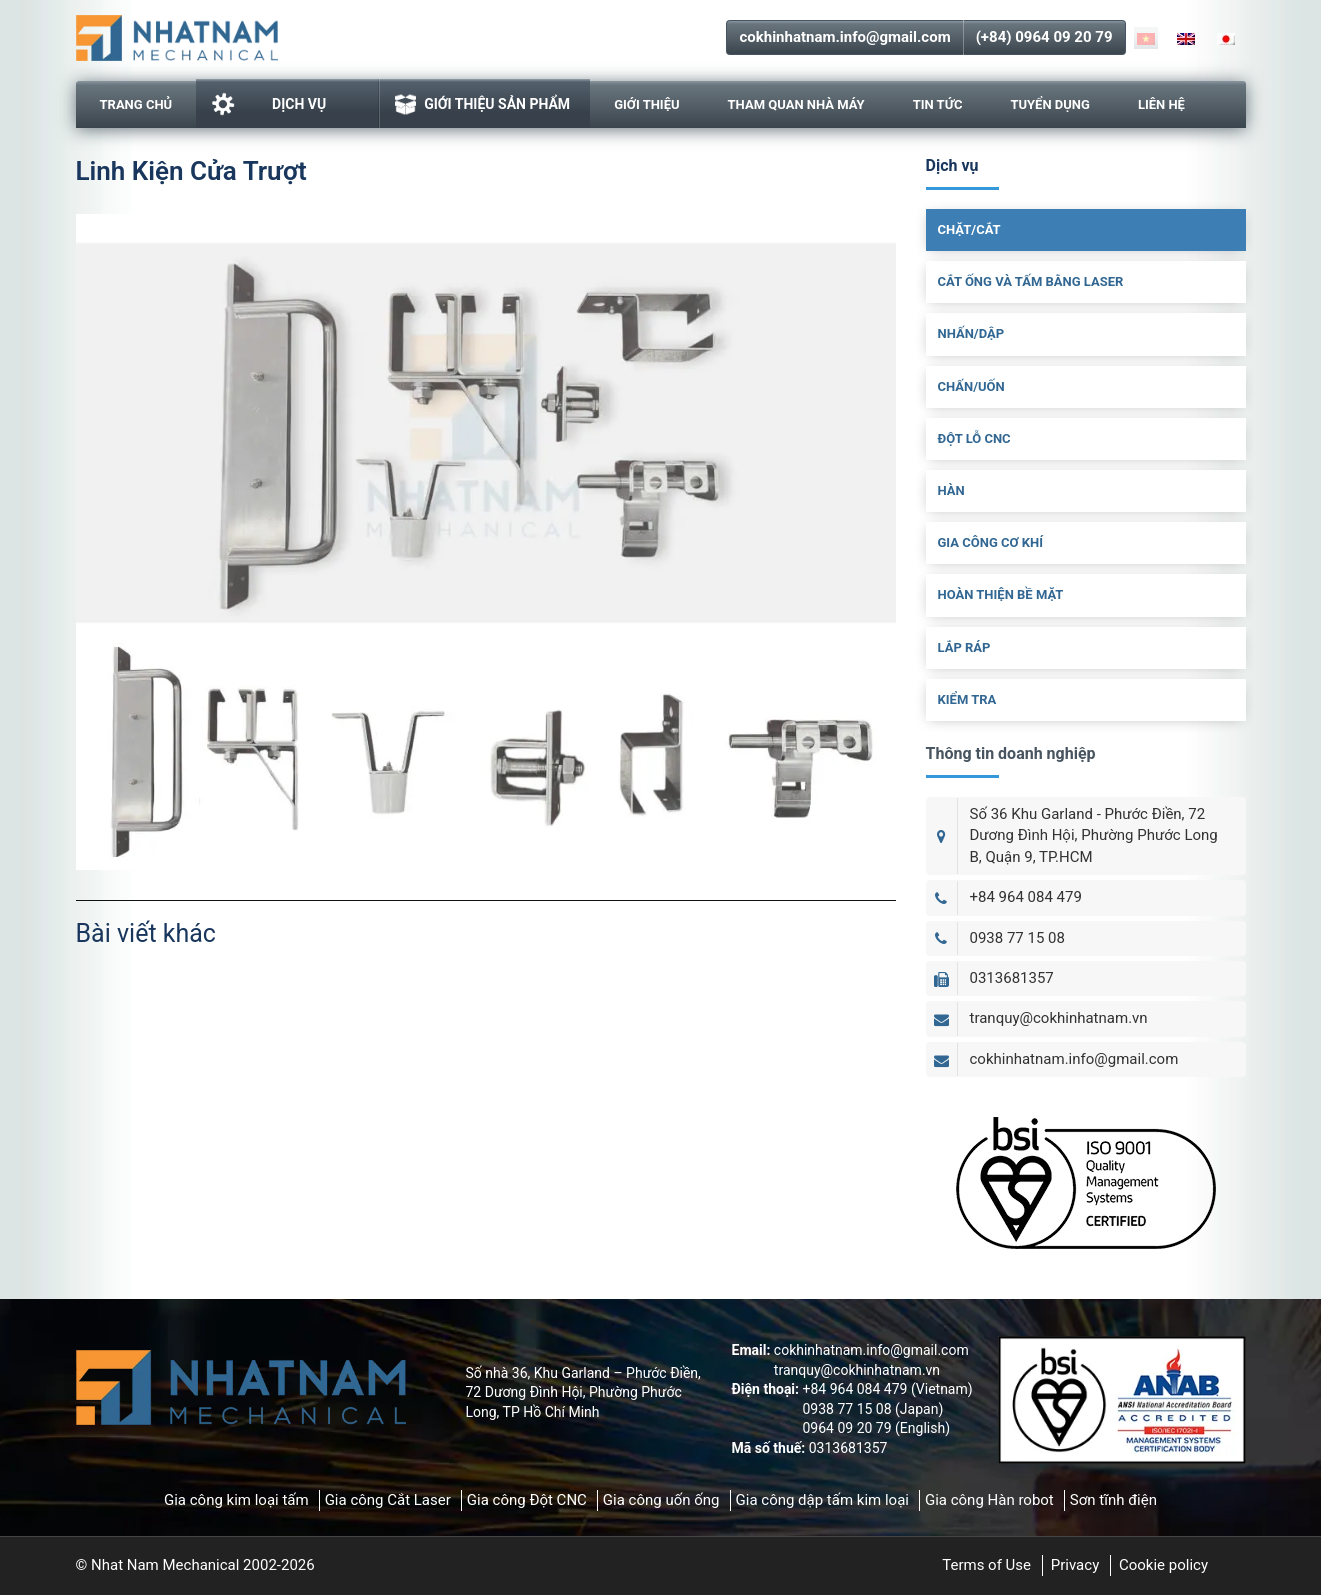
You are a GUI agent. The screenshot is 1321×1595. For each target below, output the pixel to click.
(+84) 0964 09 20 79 (1044, 37)
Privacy (1075, 1565)
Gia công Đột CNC (527, 1500)
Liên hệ (1161, 104)
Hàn (951, 490)
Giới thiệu (646, 104)
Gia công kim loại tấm (236, 1500)
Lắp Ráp (964, 647)
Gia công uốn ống (661, 1500)
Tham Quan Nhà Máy (796, 104)
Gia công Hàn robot (989, 1500)
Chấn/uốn (971, 386)
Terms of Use (986, 1565)
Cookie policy (1163, 1565)
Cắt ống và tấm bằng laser (1031, 281)
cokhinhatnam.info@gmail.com (844, 37)
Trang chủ (136, 104)
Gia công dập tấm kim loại (822, 1500)
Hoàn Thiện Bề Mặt (1001, 594)
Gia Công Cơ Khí (991, 542)
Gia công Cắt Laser (388, 1500)
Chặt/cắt (969, 229)
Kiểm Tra (967, 699)
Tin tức (938, 104)
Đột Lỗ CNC (974, 438)
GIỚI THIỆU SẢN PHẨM (482, 104)
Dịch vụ (268, 104)
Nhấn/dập (971, 333)
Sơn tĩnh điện (1113, 1500)
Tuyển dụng (1049, 104)
